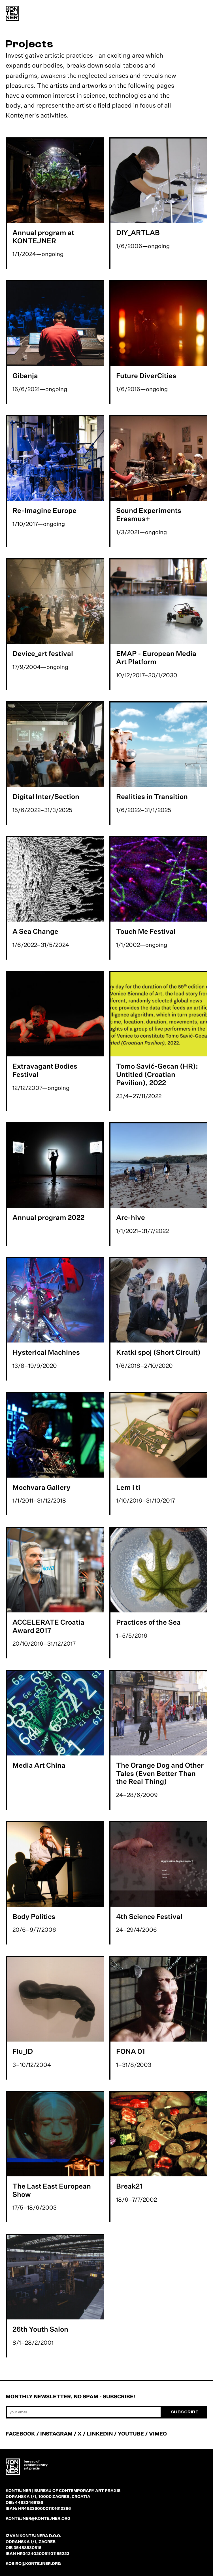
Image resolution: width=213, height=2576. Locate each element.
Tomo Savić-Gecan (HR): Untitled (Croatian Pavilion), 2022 (157, 1074)
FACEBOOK (20, 2433)
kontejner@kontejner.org (38, 2518)
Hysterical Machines (46, 1352)
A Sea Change (35, 931)
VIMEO (158, 2433)
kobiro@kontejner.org (33, 2563)
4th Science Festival (149, 1916)
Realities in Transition (152, 796)
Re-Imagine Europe (44, 510)
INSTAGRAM (56, 2433)
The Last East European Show (51, 2190)
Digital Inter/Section (45, 796)
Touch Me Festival (146, 931)
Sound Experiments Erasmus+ (148, 514)
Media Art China (38, 1765)
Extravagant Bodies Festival (44, 1070)
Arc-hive (130, 1217)
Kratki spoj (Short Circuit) (158, 1352)
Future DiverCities (146, 375)
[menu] (201, 14)
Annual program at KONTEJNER (43, 236)
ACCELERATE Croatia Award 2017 (48, 1626)
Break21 (129, 2186)
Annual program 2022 (48, 1217)
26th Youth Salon (40, 2329)
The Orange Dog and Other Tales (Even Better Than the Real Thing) (160, 1773)
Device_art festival (42, 653)
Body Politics (33, 1916)
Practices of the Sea (148, 1622)
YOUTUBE (131, 2433)
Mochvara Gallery (41, 1487)
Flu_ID (22, 2051)
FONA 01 (130, 2051)
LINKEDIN (100, 2433)
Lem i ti (128, 1487)
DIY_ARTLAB (138, 232)
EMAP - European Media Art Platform (156, 657)
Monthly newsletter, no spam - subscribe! (70, 2396)
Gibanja (25, 375)
